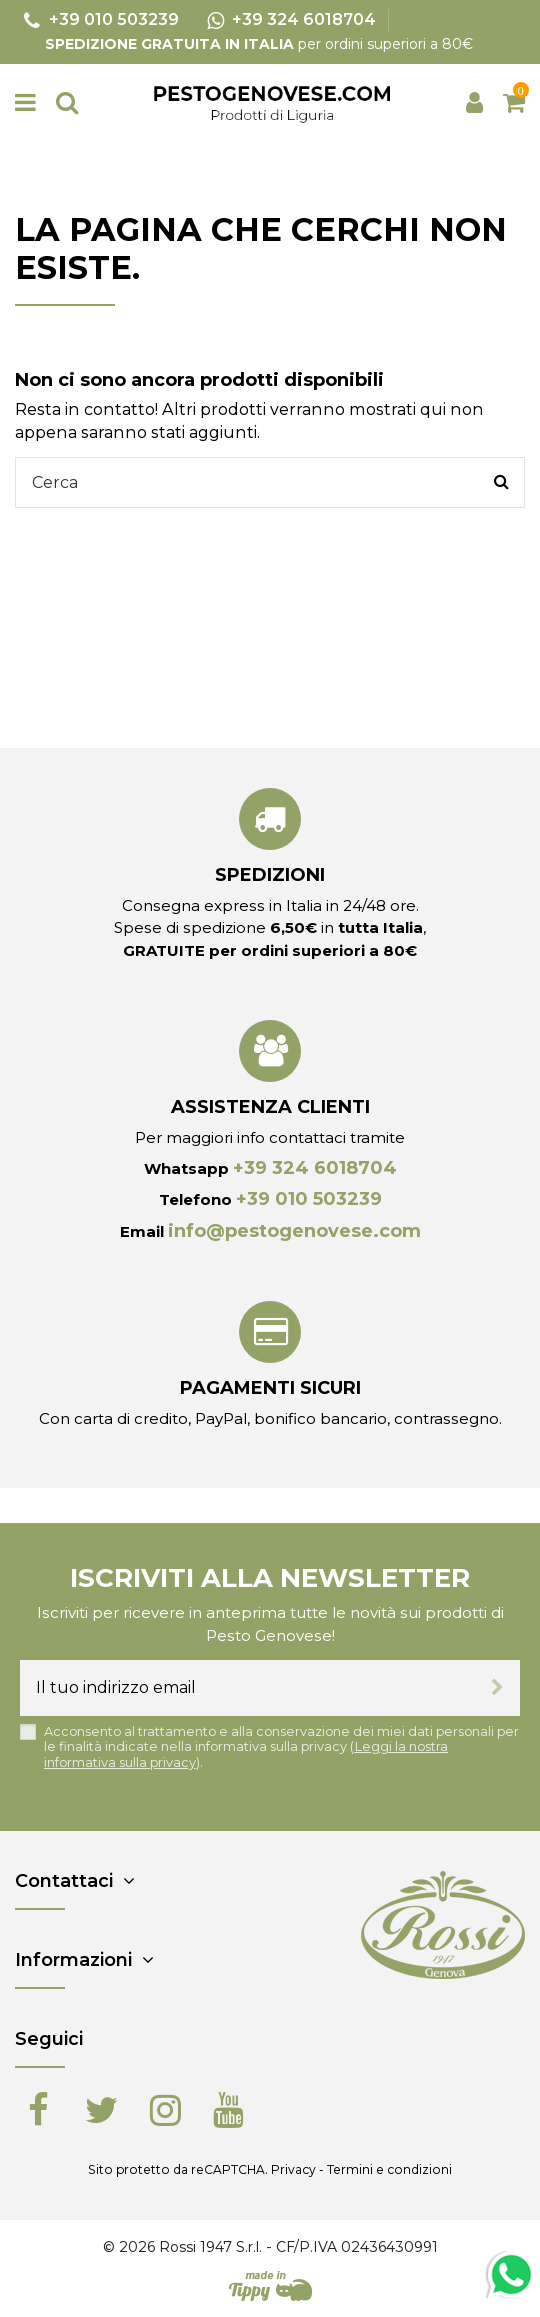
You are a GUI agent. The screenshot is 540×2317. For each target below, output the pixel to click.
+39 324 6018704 (315, 1168)
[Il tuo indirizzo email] (247, 1688)
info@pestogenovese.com (294, 1231)
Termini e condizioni (389, 2169)
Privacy (293, 2169)
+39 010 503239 (309, 1199)
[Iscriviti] (497, 1688)
